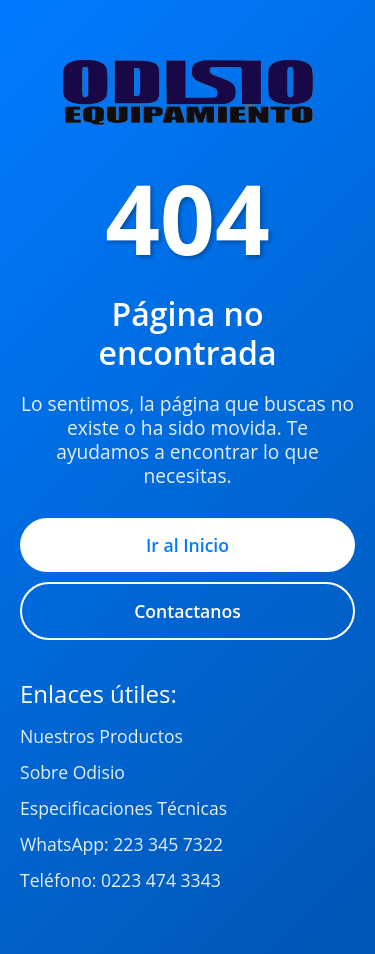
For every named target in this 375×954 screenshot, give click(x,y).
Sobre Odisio (72, 772)
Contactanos (187, 611)
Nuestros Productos (101, 736)
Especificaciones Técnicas (123, 808)
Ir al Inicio (187, 545)
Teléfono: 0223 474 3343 (120, 880)
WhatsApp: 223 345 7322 (121, 844)
